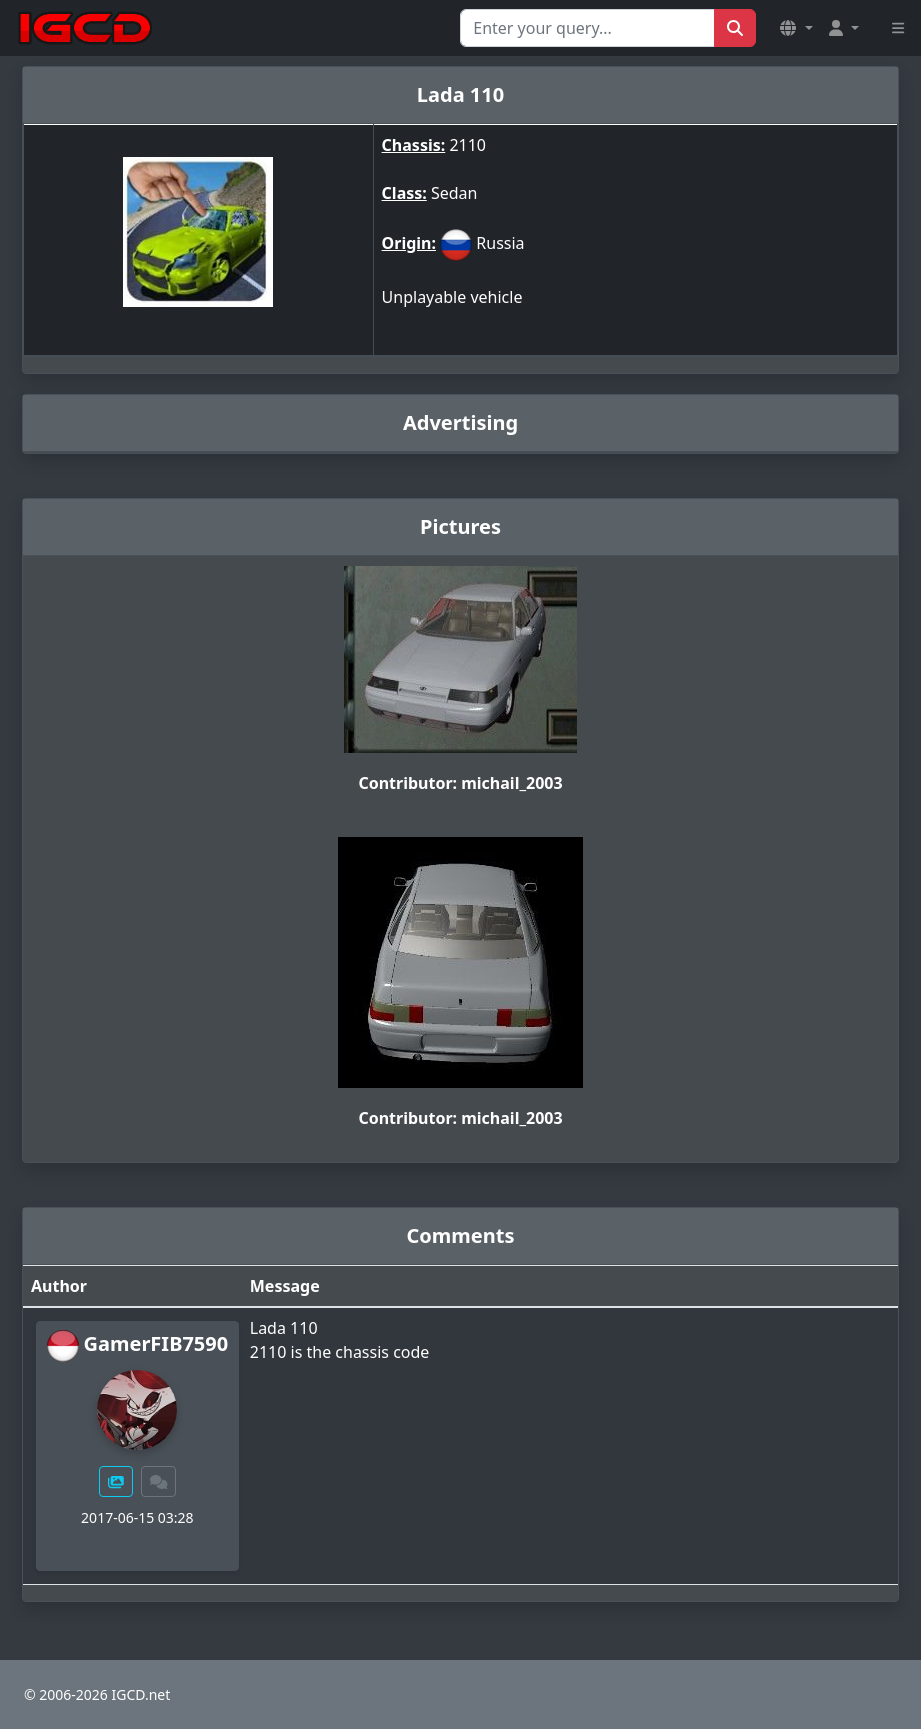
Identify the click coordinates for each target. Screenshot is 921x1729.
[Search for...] (587, 28)
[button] (796, 28)
